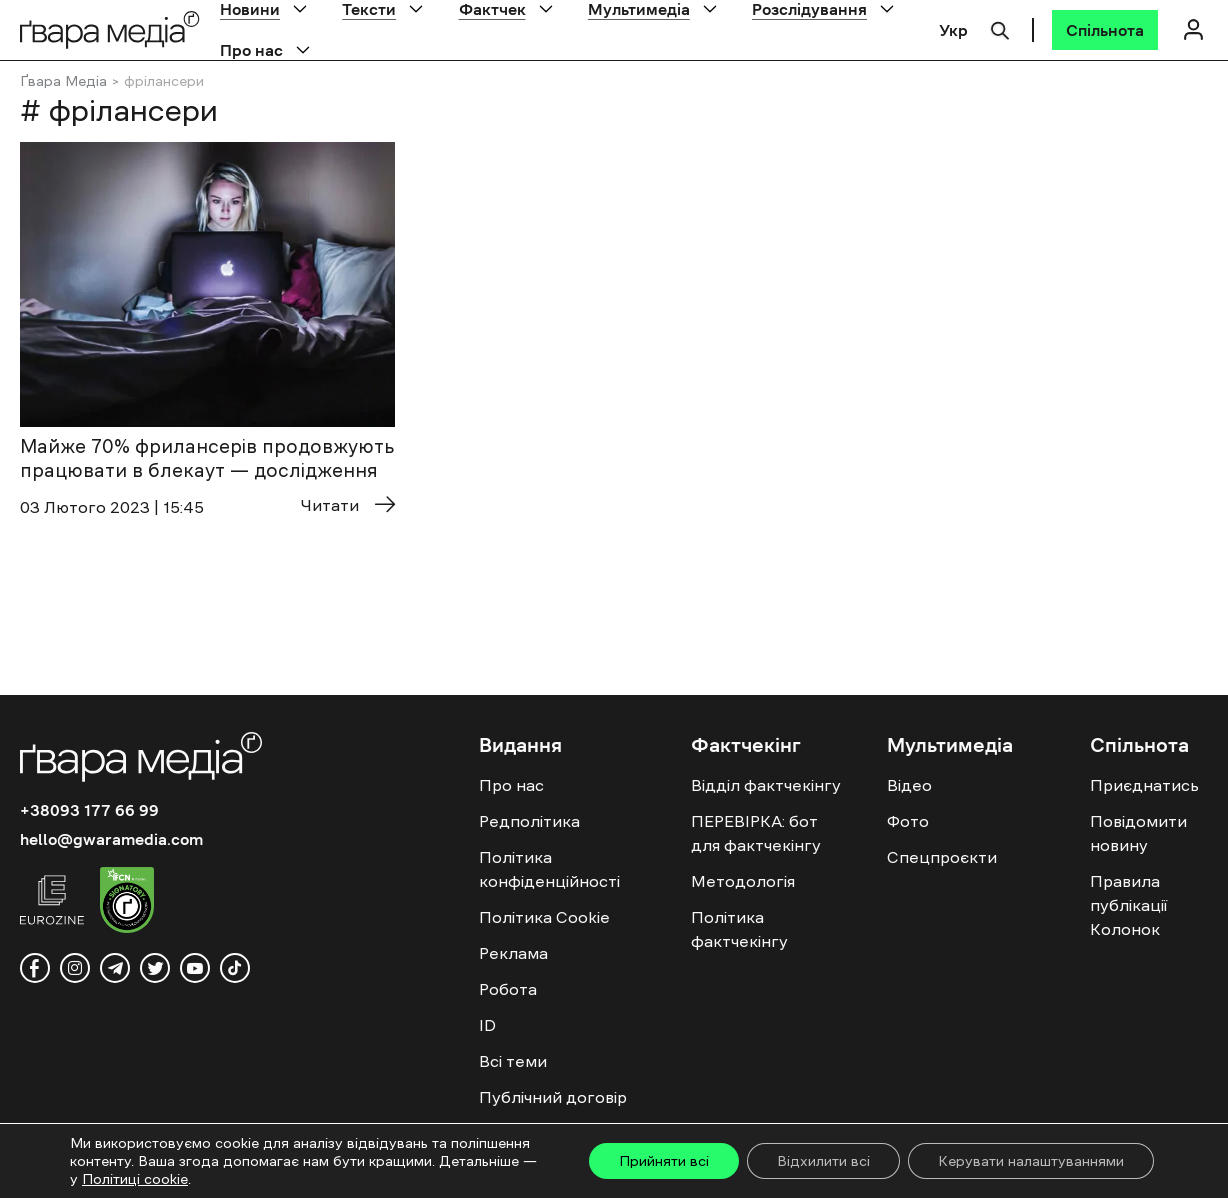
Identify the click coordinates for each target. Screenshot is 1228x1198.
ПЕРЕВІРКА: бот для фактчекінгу (756, 833)
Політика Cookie (544, 917)
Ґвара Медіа (63, 81)
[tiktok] (235, 968)
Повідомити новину (1138, 833)
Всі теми (513, 1061)
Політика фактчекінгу (739, 929)
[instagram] (75, 968)
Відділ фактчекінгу (766, 785)
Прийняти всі (664, 1161)
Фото (908, 821)
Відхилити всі (823, 1161)
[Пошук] (1000, 28)
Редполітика (529, 821)
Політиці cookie (135, 1179)
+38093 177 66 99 (89, 810)
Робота (508, 989)
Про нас (251, 50)
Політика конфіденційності (549, 869)
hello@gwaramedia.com (111, 839)
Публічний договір (553, 1097)
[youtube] (195, 968)
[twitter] (155, 968)
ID (487, 1025)
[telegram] (115, 968)
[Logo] (110, 29)
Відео (909, 785)
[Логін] (1193, 29)
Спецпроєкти (942, 857)
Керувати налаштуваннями (1031, 1161)
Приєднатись (1144, 785)
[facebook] (35, 968)
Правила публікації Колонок (1128, 905)
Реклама (513, 953)
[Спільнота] (1105, 30)
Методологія (743, 881)
